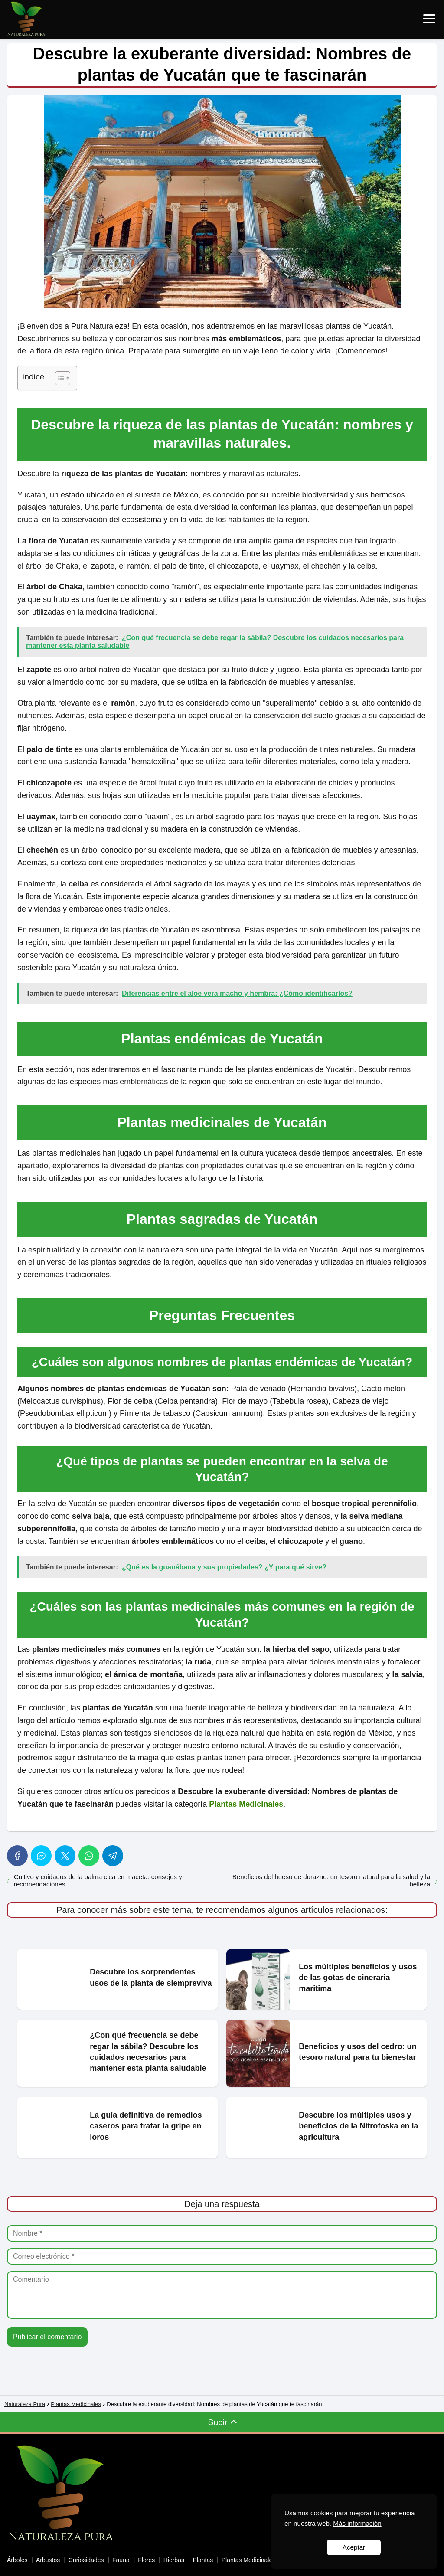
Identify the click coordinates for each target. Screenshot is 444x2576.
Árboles (17, 2544)
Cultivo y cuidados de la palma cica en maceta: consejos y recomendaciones (98, 1880)
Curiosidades (86, 2544)
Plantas (203, 2544)
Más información (357, 2523)
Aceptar (354, 2547)
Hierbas (173, 2544)
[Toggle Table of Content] (58, 378)
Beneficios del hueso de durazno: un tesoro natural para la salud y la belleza (331, 1880)
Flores (146, 2544)
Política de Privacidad (202, 2565)
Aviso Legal (22, 2565)
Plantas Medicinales (249, 2544)
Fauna (121, 2544)
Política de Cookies (139, 2565)
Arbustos (48, 2544)
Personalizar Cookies (75, 2565)
